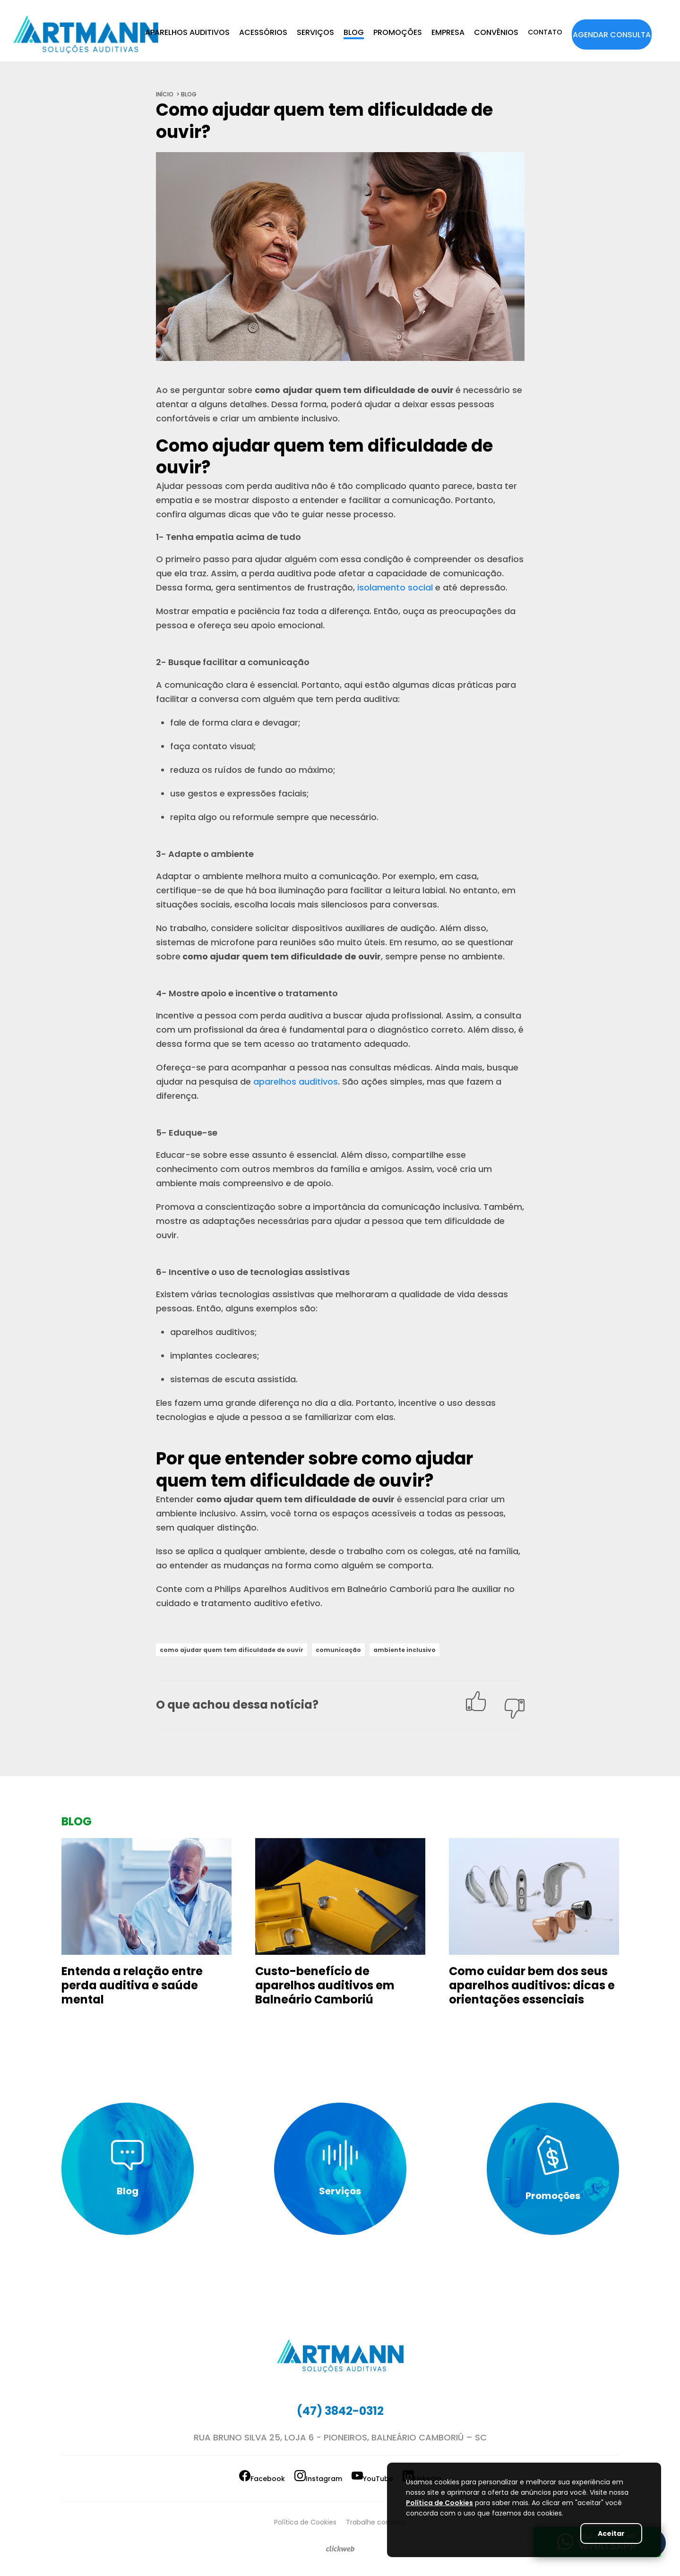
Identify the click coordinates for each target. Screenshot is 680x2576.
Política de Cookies (296, 2520)
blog (189, 94)
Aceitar (604, 2533)
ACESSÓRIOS (263, 32)
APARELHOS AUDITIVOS (187, 32)
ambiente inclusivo (429, 1650)
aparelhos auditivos (295, 1081)
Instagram (301, 2478)
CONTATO (545, 32)
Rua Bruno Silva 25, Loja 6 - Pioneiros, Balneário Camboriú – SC (340, 2439)
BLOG (354, 32)
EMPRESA (448, 32)
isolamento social (395, 587)
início (164, 94)
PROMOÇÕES (397, 32)
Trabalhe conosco (385, 2520)
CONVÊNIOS (496, 32)
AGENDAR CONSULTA (612, 34)
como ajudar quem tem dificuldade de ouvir (239, 1650)
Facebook (210, 2478)
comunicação (357, 1650)
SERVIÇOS (315, 32)
